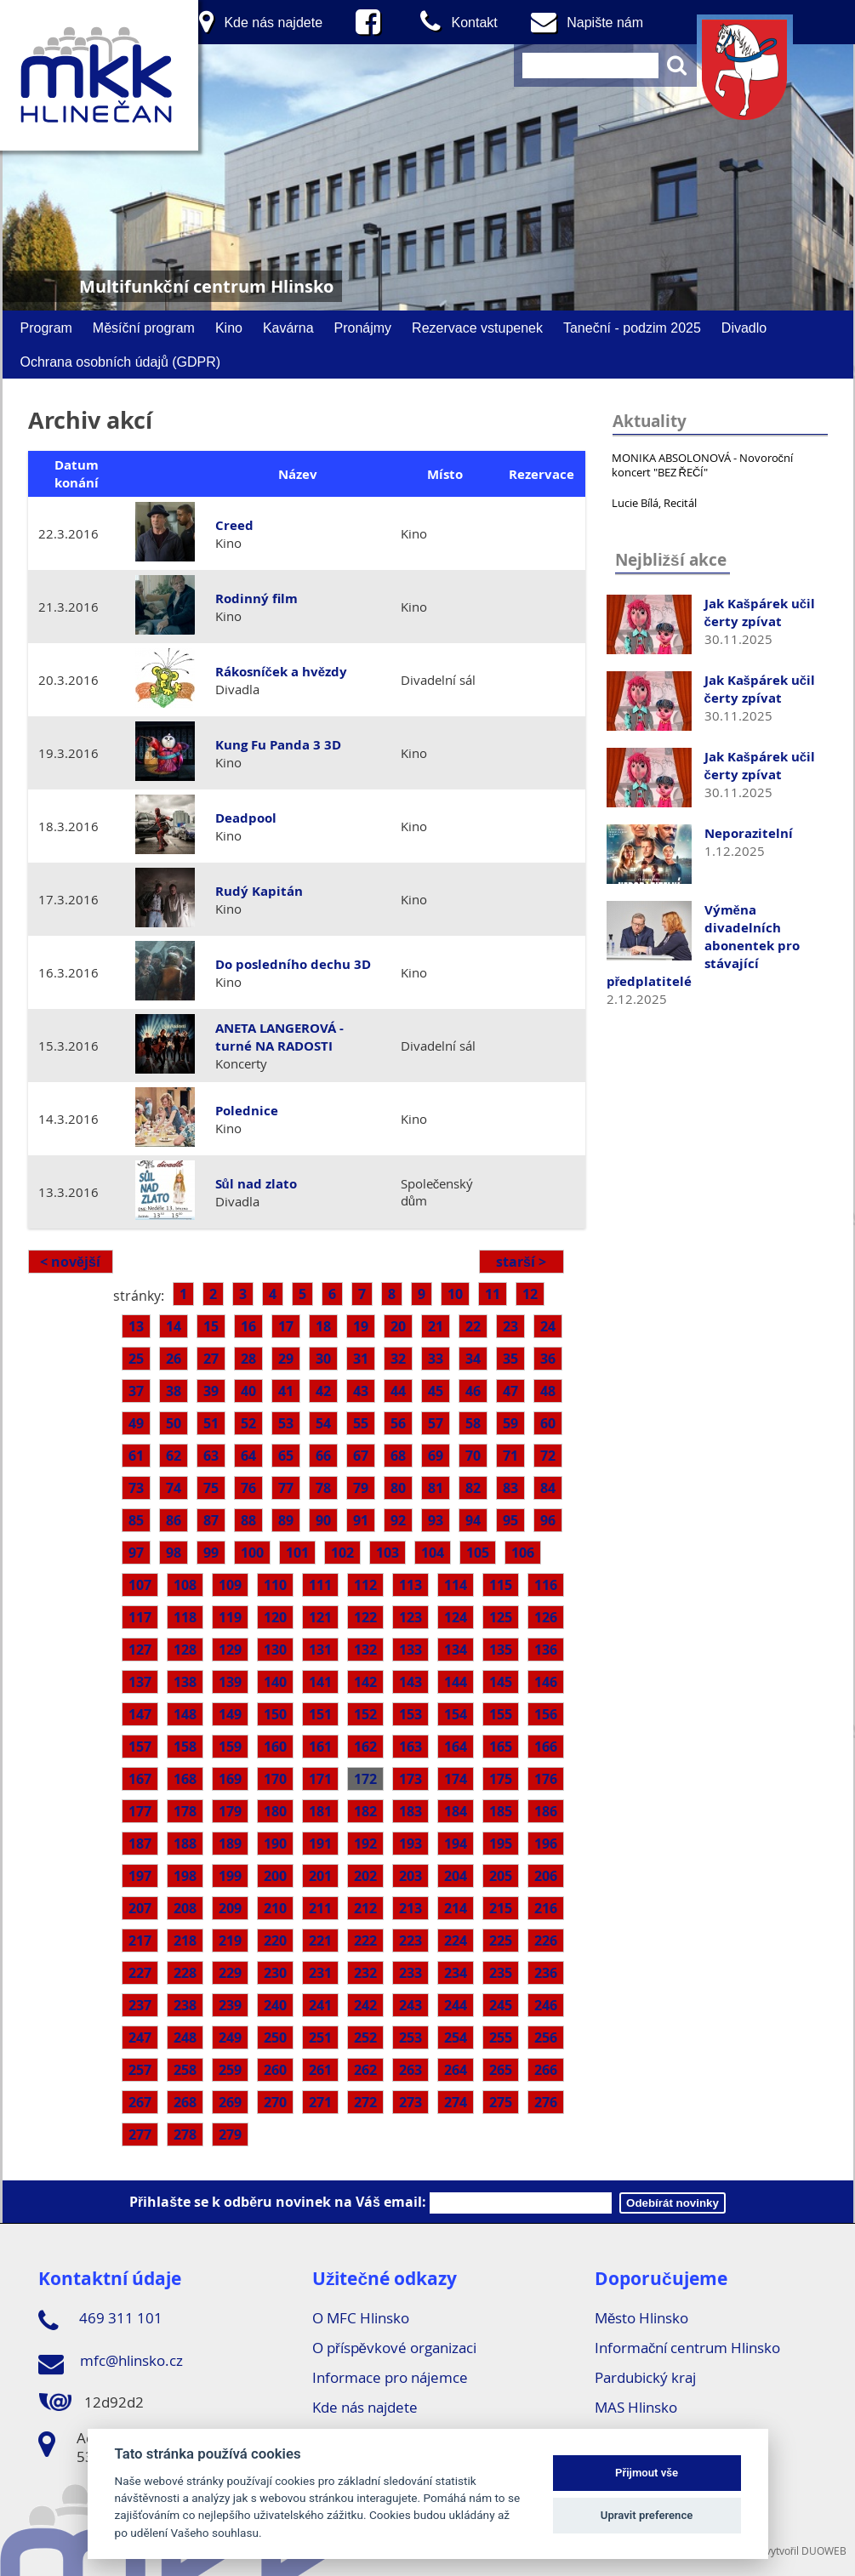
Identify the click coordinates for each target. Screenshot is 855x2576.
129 (230, 1649)
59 (510, 1423)
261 (320, 2069)
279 (230, 2134)
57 (435, 1423)
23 (510, 1326)
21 (435, 1326)
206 (545, 1875)
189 (230, 1843)
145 (500, 1682)
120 (275, 1617)
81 (435, 1488)
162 (365, 1746)
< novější (70, 1261)
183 (410, 1811)
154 (455, 1714)
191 (320, 1843)
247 (139, 2037)
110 (275, 1585)
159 (230, 1746)
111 (320, 1585)
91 (360, 1520)
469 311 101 (100, 2321)
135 (500, 1649)
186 (545, 1811)
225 (500, 1940)
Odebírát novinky (672, 2203)
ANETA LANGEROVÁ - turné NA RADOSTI (279, 1037)
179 (230, 1811)
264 (455, 2069)
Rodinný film (256, 598)
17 (286, 1326)
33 (435, 1358)
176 (545, 1779)
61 (136, 1455)
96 (548, 1520)
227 (139, 1972)
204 (455, 1875)
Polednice (246, 1111)
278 (185, 2134)
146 (545, 1682)
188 (185, 1843)
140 (275, 1682)
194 (455, 1843)
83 (510, 1488)
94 (473, 1520)
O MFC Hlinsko (360, 2318)
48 (548, 1391)
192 (365, 1843)
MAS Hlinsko (636, 2407)
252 (365, 2037)
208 (185, 1908)
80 (398, 1488)
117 (139, 1617)
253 (410, 2037)
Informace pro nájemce (390, 2377)
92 (398, 1520)
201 (320, 1875)
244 (455, 2005)
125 (500, 1617)
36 (548, 1358)
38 (173, 1391)
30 (323, 1358)
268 (185, 2102)
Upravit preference (647, 2515)
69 (435, 1455)
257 (139, 2069)
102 (342, 1552)
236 (545, 1972)
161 (320, 1746)
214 (455, 1908)
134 (455, 1649)
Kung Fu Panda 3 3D (278, 745)
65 (286, 1455)
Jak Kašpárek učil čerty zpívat (760, 612)
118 (185, 1617)
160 (275, 1746)
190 (275, 1843)
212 (365, 1908)
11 (492, 1294)
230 (275, 1972)
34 (473, 1358)
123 (410, 1617)
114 (455, 1585)
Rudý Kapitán (259, 891)
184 (455, 1811)
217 (139, 1940)
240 (275, 2005)
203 (410, 1875)
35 (510, 1358)
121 (320, 1617)
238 (185, 2005)
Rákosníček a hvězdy (281, 672)
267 (139, 2102)
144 (455, 1682)
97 (136, 1552)
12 (530, 1294)
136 (545, 1649)
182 (365, 1811)
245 (500, 2005)
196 (545, 1843)
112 (365, 1585)
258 (185, 2069)
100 (252, 1552)
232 (365, 1972)
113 (410, 1585)
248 (185, 2037)
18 (323, 1326)
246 (545, 2005)
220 (275, 1940)
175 (500, 1779)
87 (211, 1520)
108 (185, 1585)
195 (500, 1843)
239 (230, 2005)
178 (185, 1811)
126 (545, 1617)
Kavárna (288, 327)
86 (173, 1520)
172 (365, 1779)
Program (46, 327)
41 (286, 1391)
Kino (228, 327)
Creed (234, 525)
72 (548, 1455)
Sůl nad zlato (256, 1184)
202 (365, 1875)
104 (432, 1552)
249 (230, 2037)
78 (323, 1488)
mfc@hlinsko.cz (110, 2363)
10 (455, 1294)
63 (211, 1455)
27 (211, 1358)
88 (248, 1520)
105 (477, 1552)
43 (360, 1391)
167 (139, 1779)
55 (360, 1423)
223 (410, 1940)
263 (410, 2069)
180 (275, 1811)
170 (275, 1779)
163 (410, 1746)
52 (248, 1423)
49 (136, 1423)
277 (139, 2134)
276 (545, 2102)
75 (211, 1488)
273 (410, 2102)
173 (410, 1779)
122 (365, 1617)
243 (410, 2005)
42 (323, 1391)
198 (185, 1875)
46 (473, 1391)
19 (360, 1326)
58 (473, 1423)
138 (185, 1682)
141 (320, 1682)
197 (139, 1875)
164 (455, 1746)
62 (173, 1455)
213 (410, 1908)
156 (545, 1714)
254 (455, 2037)
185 (500, 1811)
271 (320, 2102)
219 (230, 1940)
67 (360, 1455)
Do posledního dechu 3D (293, 964)
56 (398, 1423)
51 (211, 1423)
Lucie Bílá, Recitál (654, 502)
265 (500, 2069)
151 (320, 1714)
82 (473, 1488)
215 (500, 1908)
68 (398, 1455)
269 (230, 2102)
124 (455, 1617)
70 (473, 1455)
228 (185, 1972)
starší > (521, 1261)
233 (410, 1972)
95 (510, 1520)
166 (545, 1746)
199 (230, 1875)
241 (320, 2005)
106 (522, 1552)
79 (360, 1488)
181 (320, 1811)
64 (248, 1455)
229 (230, 1972)
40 (248, 1391)
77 (286, 1488)
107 (139, 1585)
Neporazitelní (748, 833)
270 (275, 2102)
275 (500, 2102)
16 (248, 1326)
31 (360, 1358)
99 (211, 1552)
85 (136, 1520)
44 (398, 1391)
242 (365, 2005)
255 (500, 2037)
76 (248, 1488)
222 (365, 1940)
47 (510, 1391)
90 (323, 1520)
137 (139, 1682)
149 (230, 1714)
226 (545, 1940)
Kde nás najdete (365, 2407)
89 (286, 1520)
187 (139, 1843)
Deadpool (245, 818)
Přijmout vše (646, 2472)
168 (185, 1779)
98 (173, 1552)
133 (410, 1649)
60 (548, 1423)
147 (139, 1714)
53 (286, 1423)
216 (545, 1908)
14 (173, 1326)
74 (173, 1488)
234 (455, 1972)
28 (248, 1358)
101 (297, 1552)
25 (136, 1358)
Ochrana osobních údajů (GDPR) (120, 361)
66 (323, 1455)
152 (365, 1714)
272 (365, 2102)
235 (500, 1972)
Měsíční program (144, 327)
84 (548, 1488)
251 (320, 2037)
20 (398, 1326)
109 (230, 1585)
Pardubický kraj (645, 2377)
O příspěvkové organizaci (394, 2347)
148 (185, 1714)
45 (435, 1391)
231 (320, 1972)
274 (455, 2102)
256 (545, 2037)
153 (410, 1714)
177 (139, 1811)
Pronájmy (363, 327)
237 (139, 2005)
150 (275, 1714)
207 (139, 1908)
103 (387, 1552)
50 (173, 1423)
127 (139, 1649)
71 (510, 1455)
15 (211, 1326)
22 (473, 1326)
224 (455, 1940)
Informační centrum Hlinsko (688, 2347)
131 (320, 1649)
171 (320, 1779)
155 (500, 1714)
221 (320, 1940)
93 (435, 1520)
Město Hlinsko (641, 2318)
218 (185, 1940)
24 (548, 1326)
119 (230, 1617)
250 (275, 2037)
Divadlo (744, 327)
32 (398, 1358)
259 (230, 2069)
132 (365, 1649)
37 (136, 1391)
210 (275, 1908)
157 (139, 1746)
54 (323, 1423)
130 (275, 1649)
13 (136, 1326)
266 (545, 2069)
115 (500, 1585)
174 (455, 1779)
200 (275, 1875)
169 (230, 1779)
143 (410, 1682)
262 (365, 2069)
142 (365, 1682)
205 (500, 1875)
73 (136, 1488)
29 (286, 1358)
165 (500, 1746)
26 (173, 1358)
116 (545, 1585)
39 (211, 1391)
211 (320, 1908)
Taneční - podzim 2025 (632, 327)
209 (230, 1908)
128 (185, 1649)
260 (275, 2069)
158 (185, 1746)
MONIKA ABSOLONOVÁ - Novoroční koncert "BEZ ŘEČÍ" (703, 465)
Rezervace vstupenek (477, 327)
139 (230, 1682)
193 (410, 1843)
